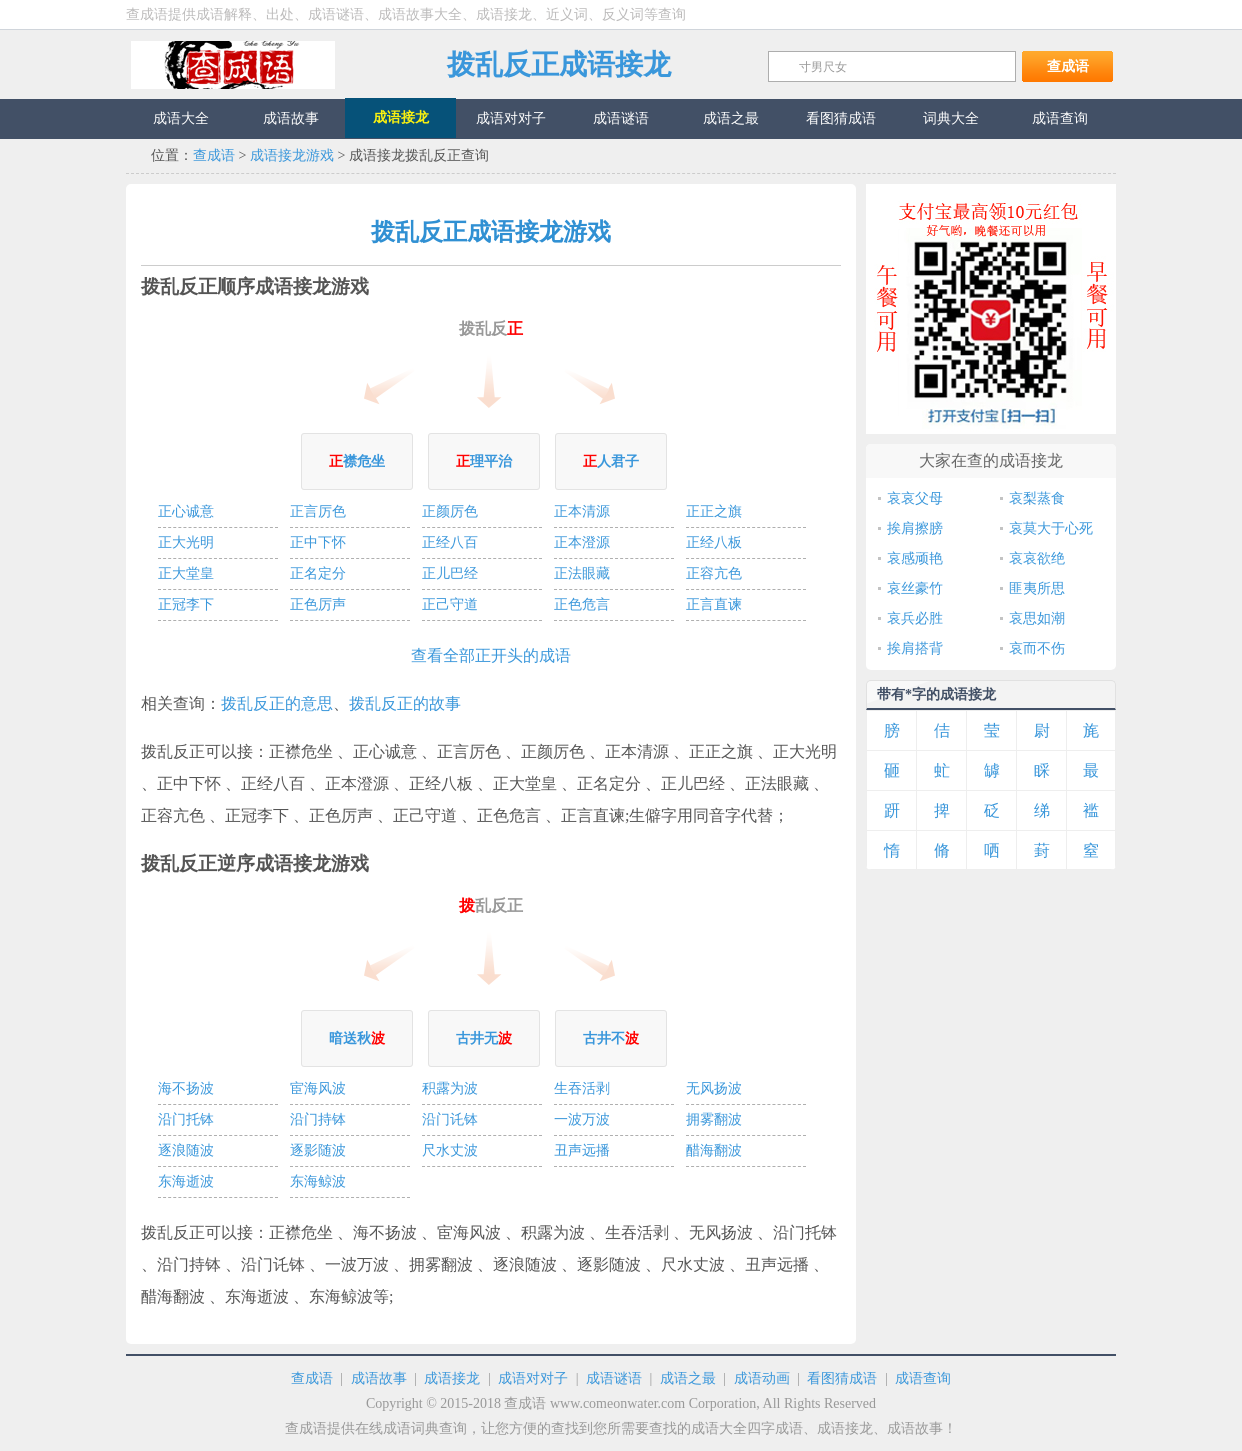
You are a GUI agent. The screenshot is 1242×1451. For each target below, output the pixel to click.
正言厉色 (318, 511)
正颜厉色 (450, 511)
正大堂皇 (186, 573)
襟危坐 (357, 461)
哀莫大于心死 (1051, 528)
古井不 (611, 1038)
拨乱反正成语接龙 (559, 64)
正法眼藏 (582, 573)
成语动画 (762, 1378)
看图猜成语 (842, 1378)
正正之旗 (714, 511)
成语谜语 (614, 1378)
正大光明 (186, 542)
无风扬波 (714, 1088)
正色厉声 (318, 604)
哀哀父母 (915, 498)
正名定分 (318, 573)
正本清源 (582, 511)
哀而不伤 (1037, 648)
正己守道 (450, 604)
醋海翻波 (714, 1150)
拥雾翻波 (714, 1119)
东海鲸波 (318, 1181)
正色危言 (582, 604)
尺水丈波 (450, 1150)
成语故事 (379, 1378)
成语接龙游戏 (292, 155)
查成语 (233, 65)
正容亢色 (714, 573)
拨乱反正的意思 (277, 703)
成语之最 (688, 1378)
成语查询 (923, 1378)
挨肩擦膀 (915, 528)
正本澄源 (582, 542)
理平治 (484, 461)
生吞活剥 (582, 1088)
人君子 (611, 461)
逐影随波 (318, 1150)
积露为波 (450, 1088)
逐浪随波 (186, 1150)
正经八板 (714, 542)
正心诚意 (186, 511)
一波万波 (582, 1119)
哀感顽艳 (915, 558)
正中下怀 (318, 542)
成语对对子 (533, 1378)
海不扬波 (186, 1088)
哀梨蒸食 (1037, 498)
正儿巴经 (450, 573)
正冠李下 (186, 604)
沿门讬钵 (450, 1119)
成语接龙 (452, 1378)
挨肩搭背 (915, 648)
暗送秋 (357, 1038)
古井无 (484, 1038)
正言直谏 (714, 604)
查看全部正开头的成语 (491, 655)
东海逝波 (186, 1181)
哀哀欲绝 (1037, 558)
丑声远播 (582, 1150)
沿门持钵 (318, 1119)
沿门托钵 (186, 1119)
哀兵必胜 (915, 618)
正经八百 (450, 542)
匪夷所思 (1037, 588)
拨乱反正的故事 (405, 703)
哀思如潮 (1037, 618)
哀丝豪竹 (915, 588)
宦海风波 (318, 1088)
